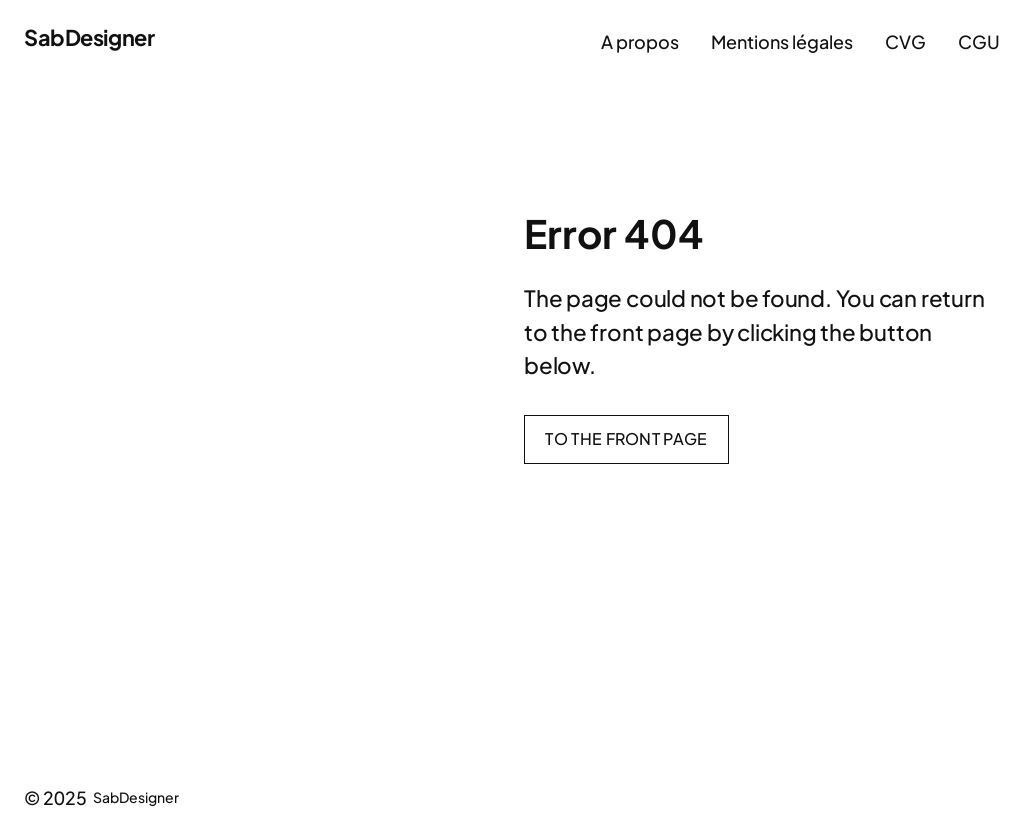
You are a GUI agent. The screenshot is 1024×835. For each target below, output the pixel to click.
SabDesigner (89, 37)
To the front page (626, 438)
